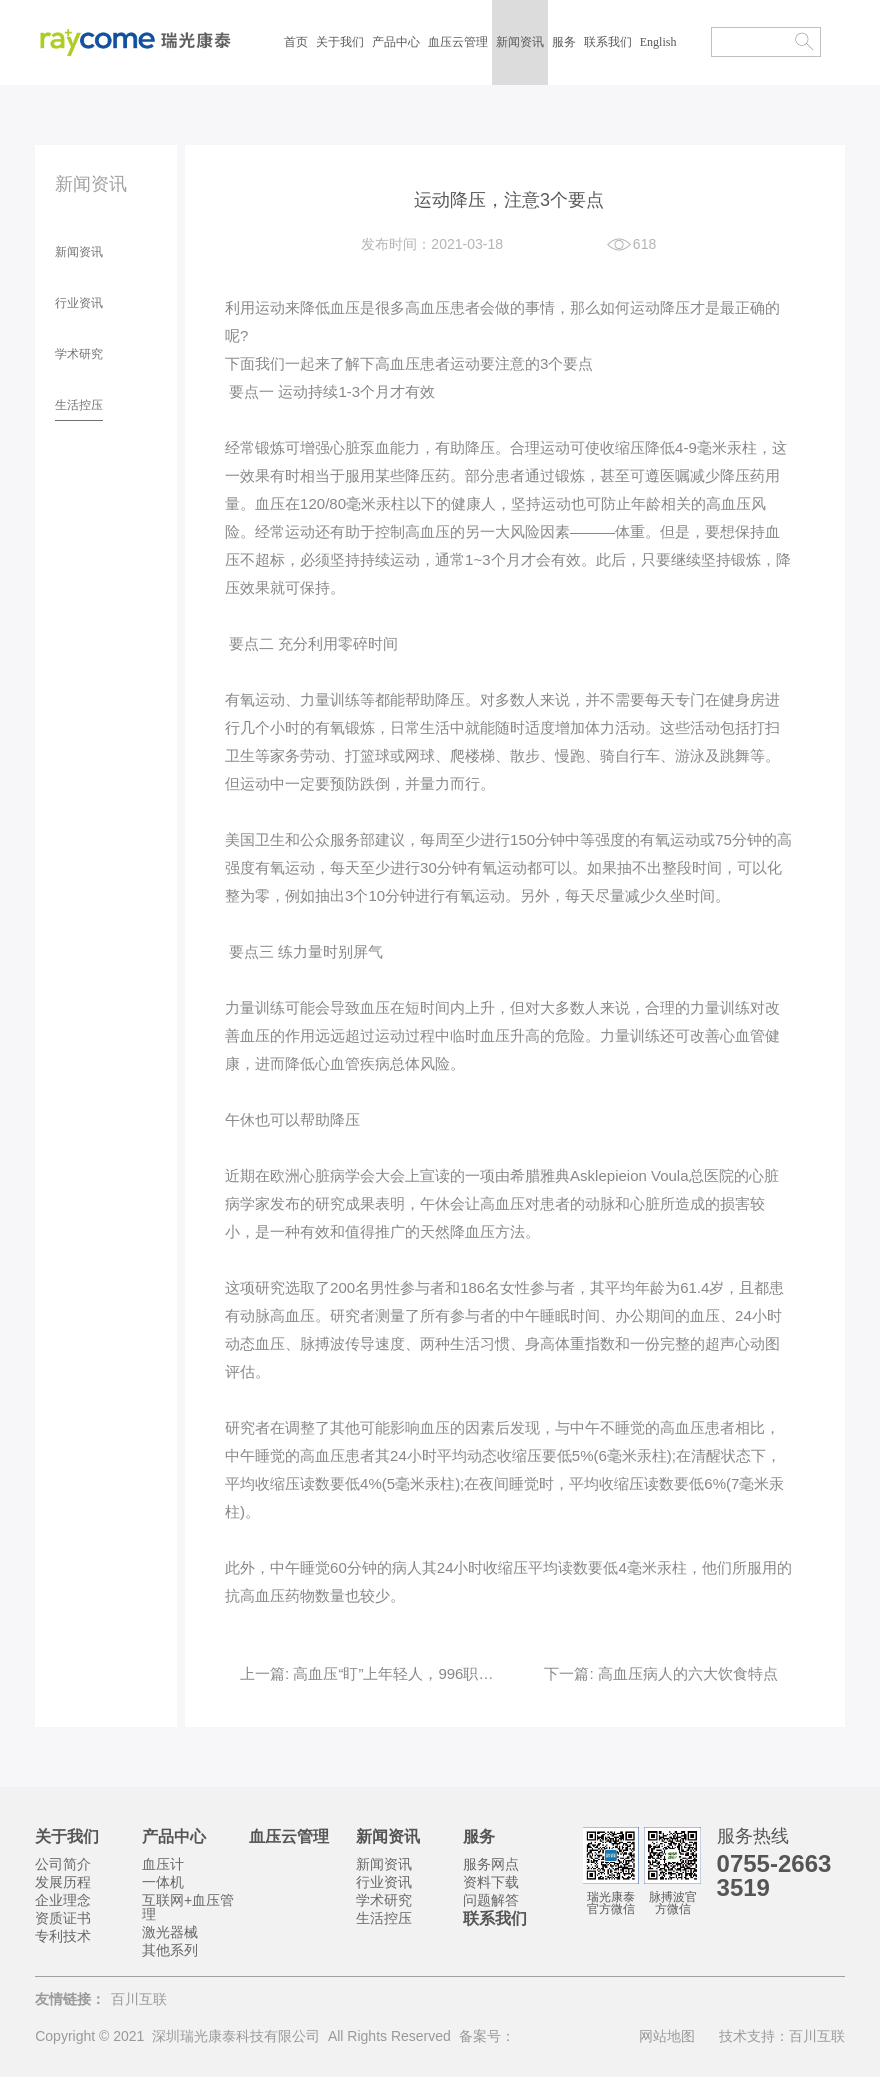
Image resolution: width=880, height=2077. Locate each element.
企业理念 (63, 1900)
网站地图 (667, 2036)
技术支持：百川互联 (782, 2036)
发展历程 (63, 1882)
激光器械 (170, 1932)
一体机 (163, 1882)
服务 (564, 42)
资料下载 (491, 1882)
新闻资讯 (520, 42)
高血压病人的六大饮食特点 (686, 1673)
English (658, 42)
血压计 (163, 1864)
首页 (296, 42)
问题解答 (491, 1900)
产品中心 (396, 42)
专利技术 (63, 1936)
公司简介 (63, 1864)
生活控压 (79, 405)
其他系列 (170, 1950)
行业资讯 (79, 303)
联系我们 (608, 42)
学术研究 (79, 354)
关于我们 (340, 42)
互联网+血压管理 (188, 1907)
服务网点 (491, 1864)
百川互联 (139, 1999)
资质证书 (63, 1918)
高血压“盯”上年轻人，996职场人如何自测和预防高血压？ (481, 1673)
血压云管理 (458, 42)
